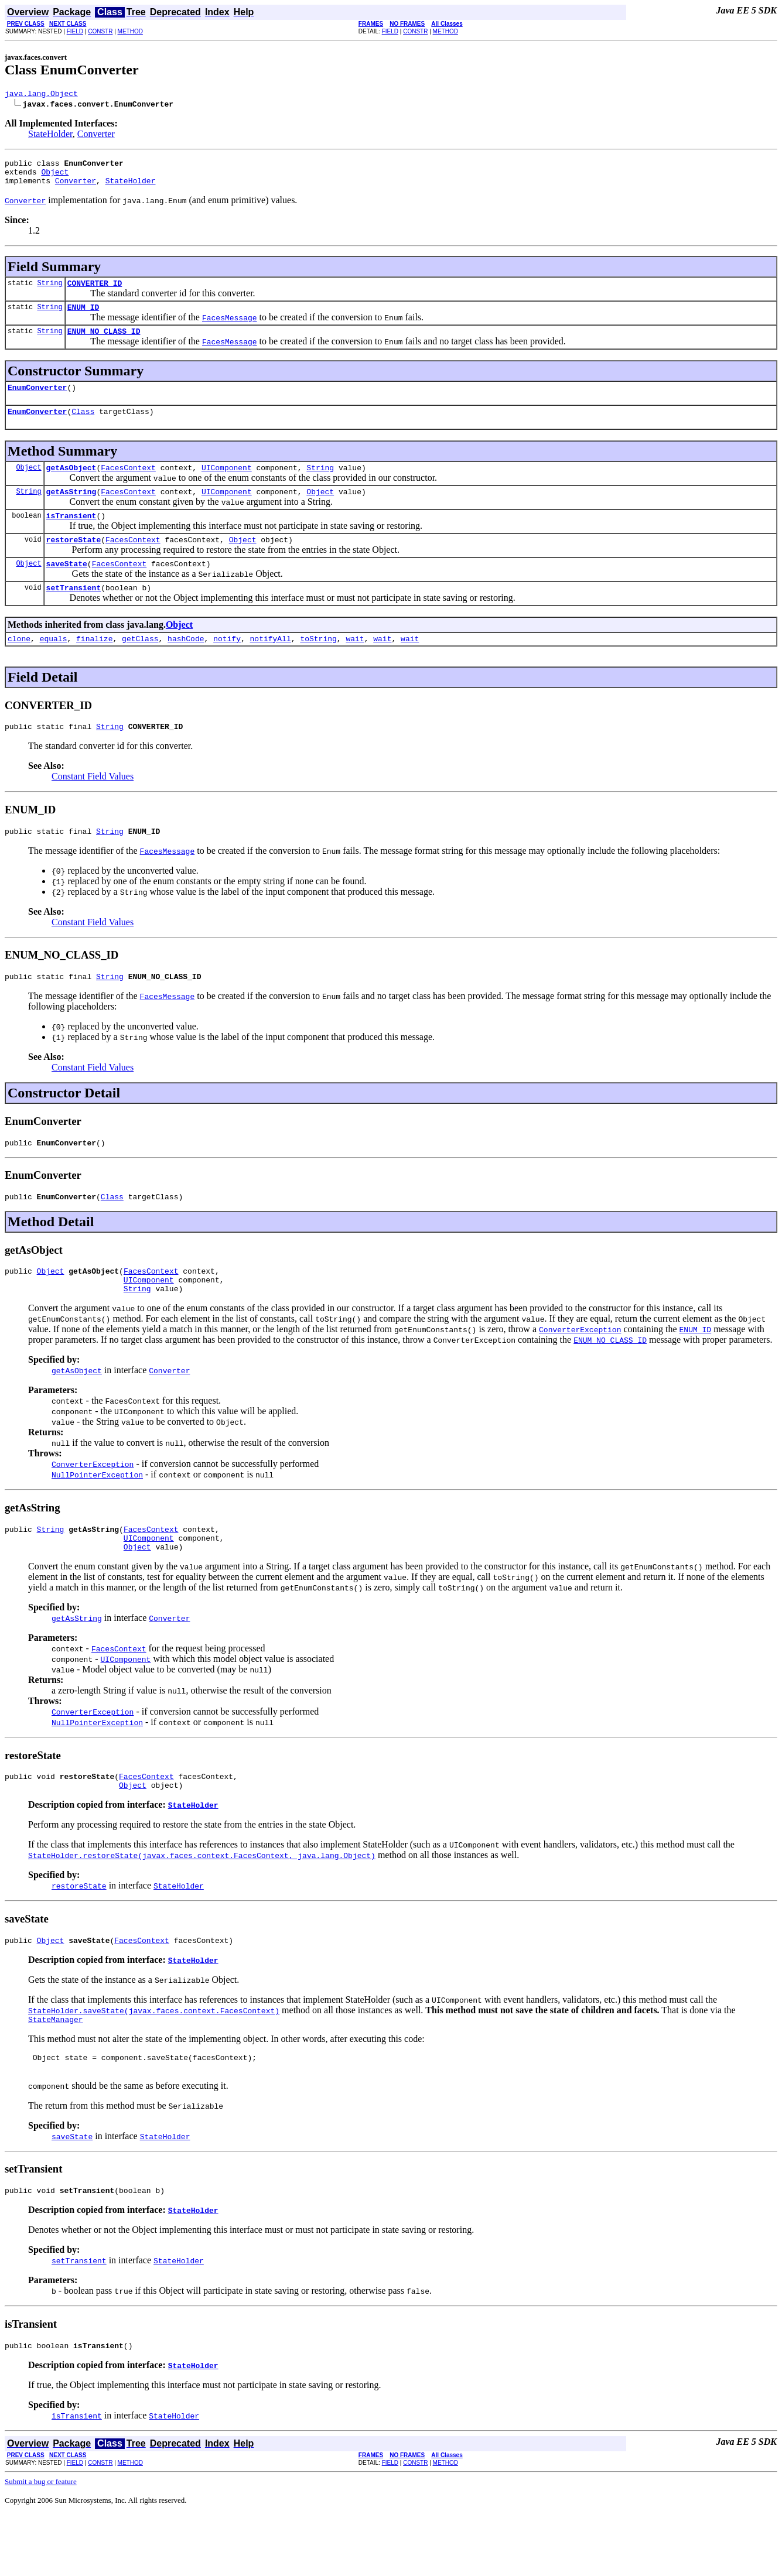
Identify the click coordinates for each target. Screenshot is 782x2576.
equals (53, 666)
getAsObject (71, 485)
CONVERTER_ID (94, 291)
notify (227, 666)
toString (318, 666)
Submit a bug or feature (41, 2543)
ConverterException (93, 1506)
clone (19, 666)
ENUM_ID (83, 317)
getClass (140, 666)
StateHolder (50, 136)
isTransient (71, 536)
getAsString (71, 510)
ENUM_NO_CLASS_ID (104, 343)
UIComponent (227, 485)
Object (55, 177)
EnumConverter (37, 401)
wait (355, 666)
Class (82, 427)
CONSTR (100, 31)
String (49, 291)
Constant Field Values (93, 806)
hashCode (186, 666)
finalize (94, 666)
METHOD (130, 31)
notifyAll (270, 666)
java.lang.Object (41, 95)
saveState (66, 588)
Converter (96, 136)
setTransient (73, 613)
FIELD (75, 31)
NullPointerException (97, 1516)
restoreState (73, 562)
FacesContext (128, 485)
